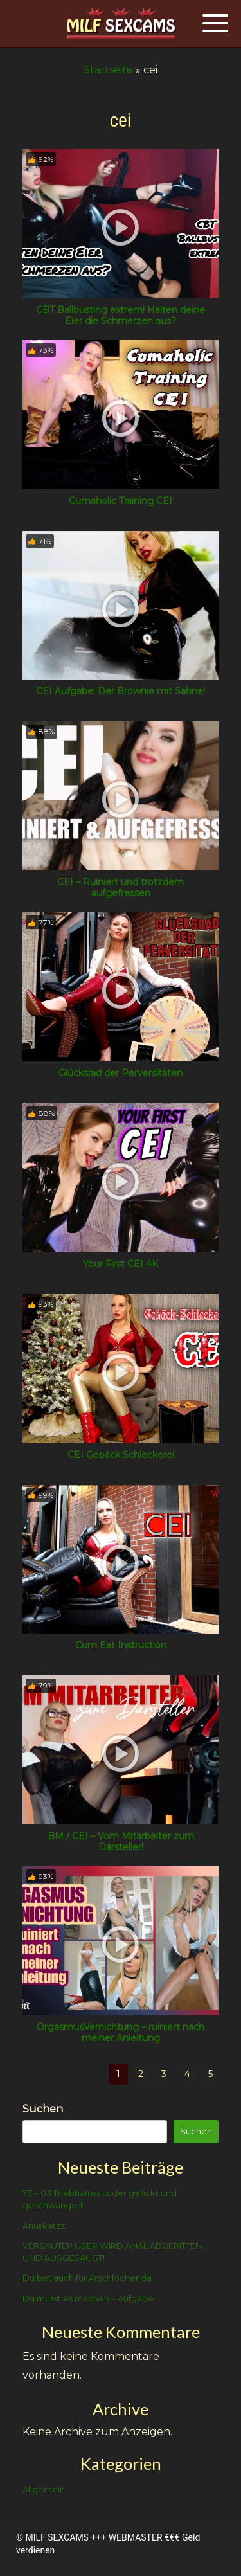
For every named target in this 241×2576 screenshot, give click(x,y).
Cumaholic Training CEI (120, 501)
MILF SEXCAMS (56, 2537)
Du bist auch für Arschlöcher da (87, 2278)
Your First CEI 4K (120, 1264)
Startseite (108, 70)
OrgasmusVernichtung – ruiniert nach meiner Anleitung (120, 2032)
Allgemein (43, 2489)
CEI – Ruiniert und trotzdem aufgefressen (120, 887)
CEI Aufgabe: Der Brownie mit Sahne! (120, 691)
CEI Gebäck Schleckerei (120, 1455)
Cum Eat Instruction (120, 1645)
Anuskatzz (43, 2225)
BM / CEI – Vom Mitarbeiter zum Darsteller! (121, 1841)
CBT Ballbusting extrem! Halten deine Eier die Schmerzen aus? (120, 315)
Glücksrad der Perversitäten (120, 1073)
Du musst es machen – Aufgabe (88, 2298)
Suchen (42, 2109)
